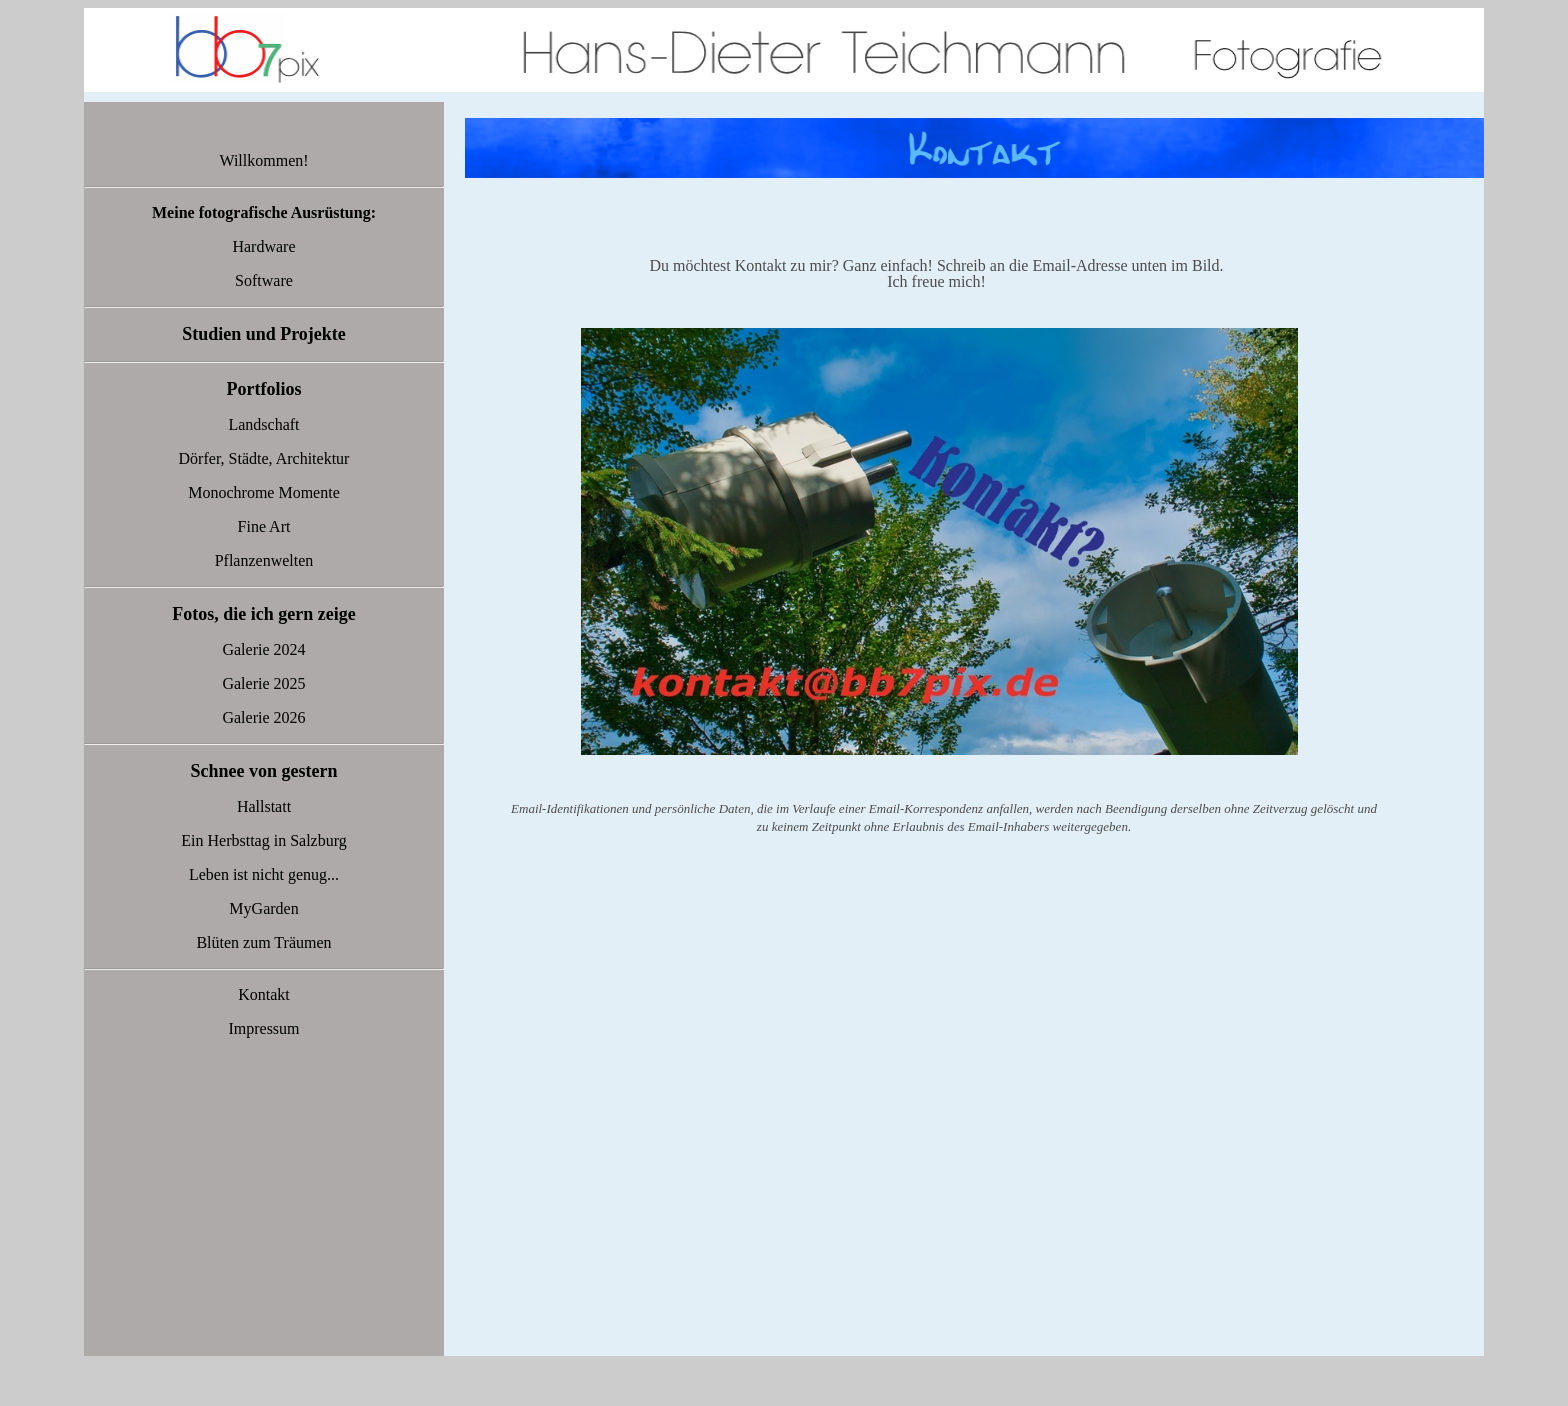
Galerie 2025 (263, 683)
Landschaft (263, 424)
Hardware (263, 246)
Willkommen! (263, 160)
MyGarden (263, 908)
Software (264, 280)
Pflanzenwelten (264, 560)
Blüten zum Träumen (263, 942)
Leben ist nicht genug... (264, 874)
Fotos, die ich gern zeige (263, 614)
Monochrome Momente (264, 492)
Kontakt (264, 994)
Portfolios (264, 389)
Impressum (263, 1028)
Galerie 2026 (263, 717)
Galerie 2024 (263, 649)
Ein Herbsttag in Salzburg (263, 840)
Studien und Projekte (264, 334)
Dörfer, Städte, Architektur (264, 458)
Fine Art (264, 526)
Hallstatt (264, 806)
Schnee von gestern (264, 771)
